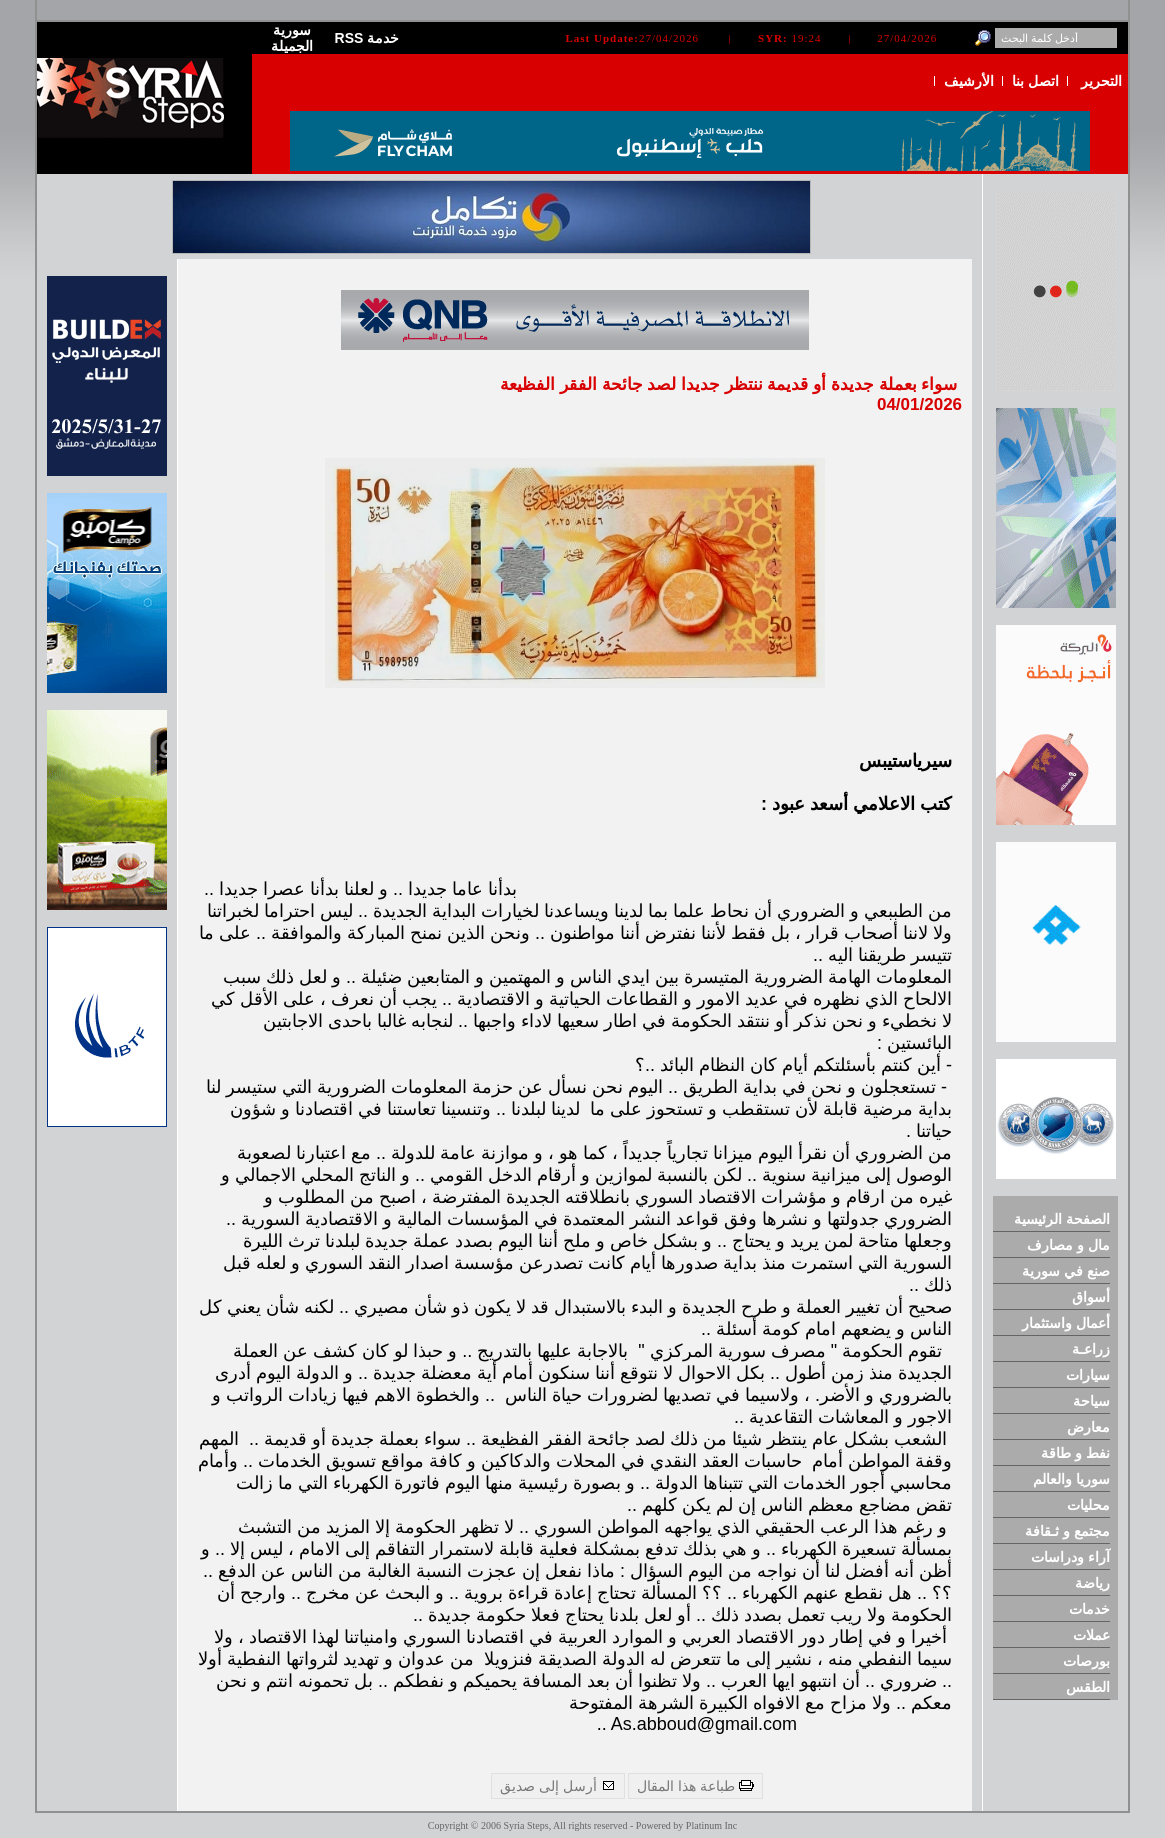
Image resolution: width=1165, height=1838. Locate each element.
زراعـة (1091, 1349)
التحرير (1101, 81)
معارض (1088, 1427)
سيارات (1088, 1375)
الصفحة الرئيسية (1062, 1219)
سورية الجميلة (292, 38)
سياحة (1091, 1401)
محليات (1088, 1505)
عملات (1091, 1635)
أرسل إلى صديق (558, 1786)
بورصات (1086, 1661)
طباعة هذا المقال (695, 1786)
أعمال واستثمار (1066, 1323)
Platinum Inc (711, 1825)
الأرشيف (969, 81)
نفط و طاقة (1075, 1453)
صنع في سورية (1066, 1271)
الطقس (1088, 1687)
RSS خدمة (367, 38)
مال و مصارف (1068, 1245)
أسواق (1091, 1297)
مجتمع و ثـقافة (1067, 1531)
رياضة (1092, 1583)
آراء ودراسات (1070, 1557)
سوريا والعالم (1071, 1479)
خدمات (1089, 1609)
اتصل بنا (1035, 81)
